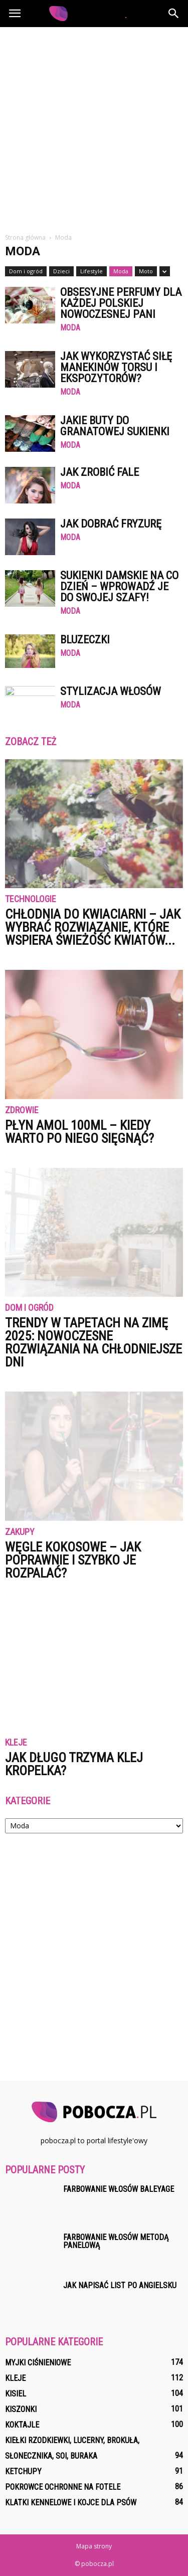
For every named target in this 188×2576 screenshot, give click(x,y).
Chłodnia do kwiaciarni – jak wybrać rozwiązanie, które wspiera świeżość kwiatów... (92, 927)
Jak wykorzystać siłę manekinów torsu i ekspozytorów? (116, 367)
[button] (174, 13)
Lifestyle (91, 271)
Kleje (16, 1743)
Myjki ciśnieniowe (38, 2362)
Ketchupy (23, 2471)
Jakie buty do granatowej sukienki (114, 426)
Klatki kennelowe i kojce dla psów (70, 2502)
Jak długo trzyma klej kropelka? (74, 1764)
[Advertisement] (94, 126)
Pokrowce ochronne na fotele (62, 2487)
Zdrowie (22, 1110)
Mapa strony (94, 2546)
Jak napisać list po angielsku (119, 2285)
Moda (120, 271)
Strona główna (25, 237)
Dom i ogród (26, 271)
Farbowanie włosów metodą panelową (115, 2241)
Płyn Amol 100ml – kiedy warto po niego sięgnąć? (79, 1132)
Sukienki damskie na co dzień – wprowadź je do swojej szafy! (119, 586)
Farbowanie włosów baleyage (118, 2189)
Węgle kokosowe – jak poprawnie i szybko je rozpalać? (73, 1560)
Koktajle (22, 2425)
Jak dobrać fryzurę (110, 524)
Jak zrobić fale (99, 472)
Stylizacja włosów (110, 691)
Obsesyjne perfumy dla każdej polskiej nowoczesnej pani (120, 303)
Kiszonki (21, 2409)
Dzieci (61, 271)
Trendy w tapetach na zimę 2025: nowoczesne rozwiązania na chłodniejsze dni (93, 1342)
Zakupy (20, 1532)
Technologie (30, 899)
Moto (146, 271)
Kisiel (15, 2393)
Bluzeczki (85, 639)
